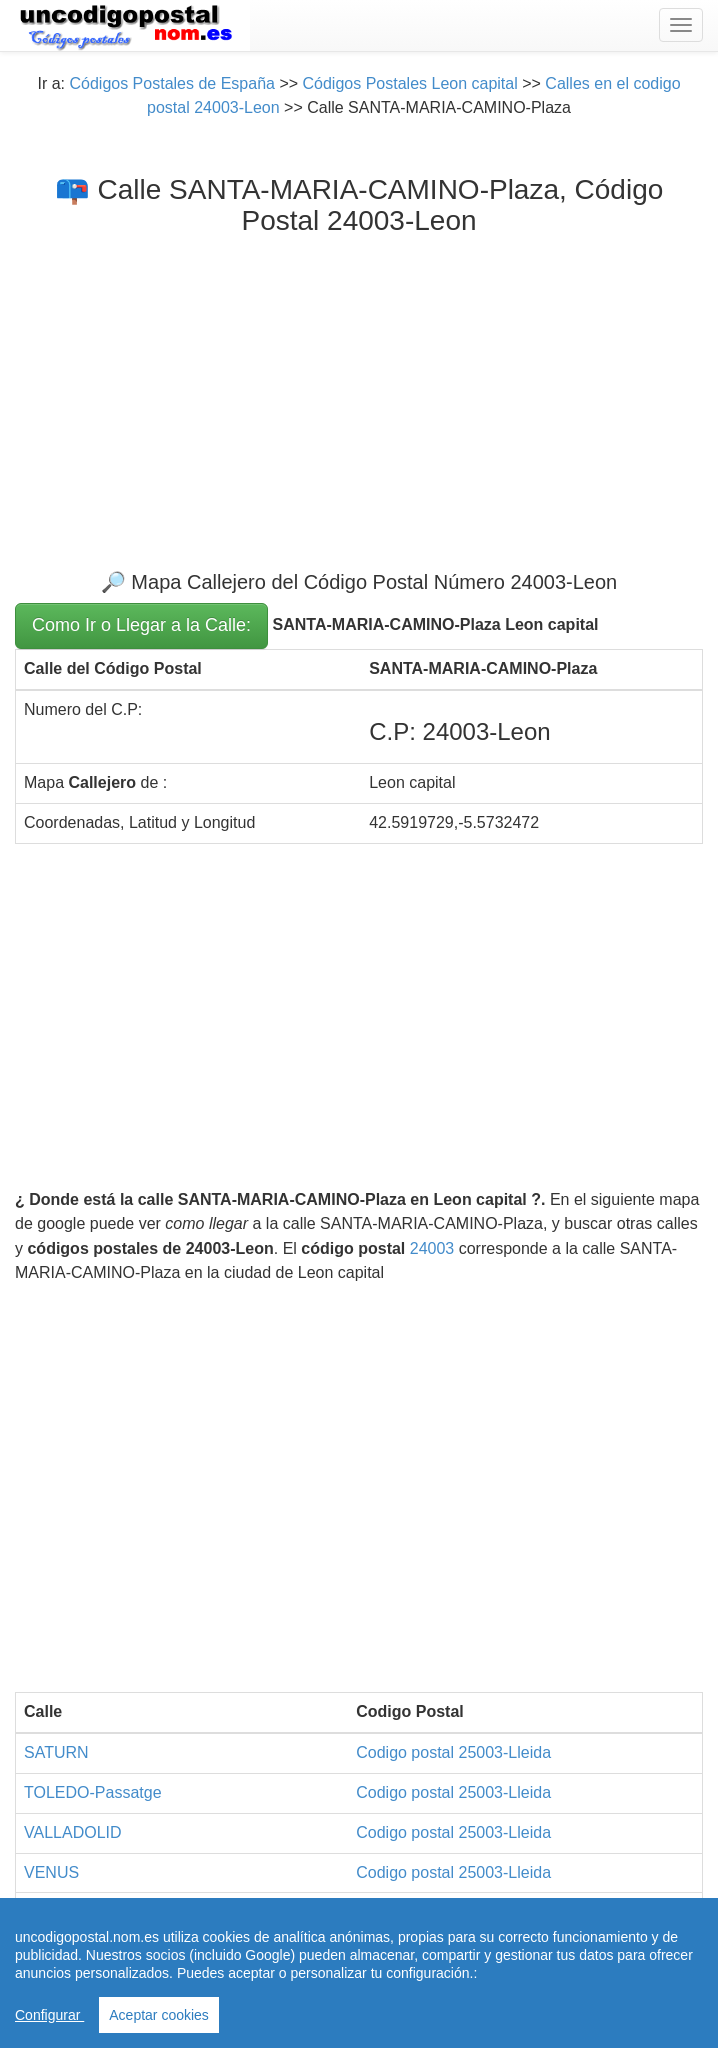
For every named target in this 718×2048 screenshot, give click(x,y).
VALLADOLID (73, 1832)
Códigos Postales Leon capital (410, 83)
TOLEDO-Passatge (93, 1792)
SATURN (56, 1752)
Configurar (49, 2015)
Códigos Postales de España (171, 83)
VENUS (51, 1872)
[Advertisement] (359, 387)
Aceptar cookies (159, 2015)
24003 (432, 1248)
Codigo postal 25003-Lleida (453, 1752)
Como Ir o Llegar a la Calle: (141, 625)
